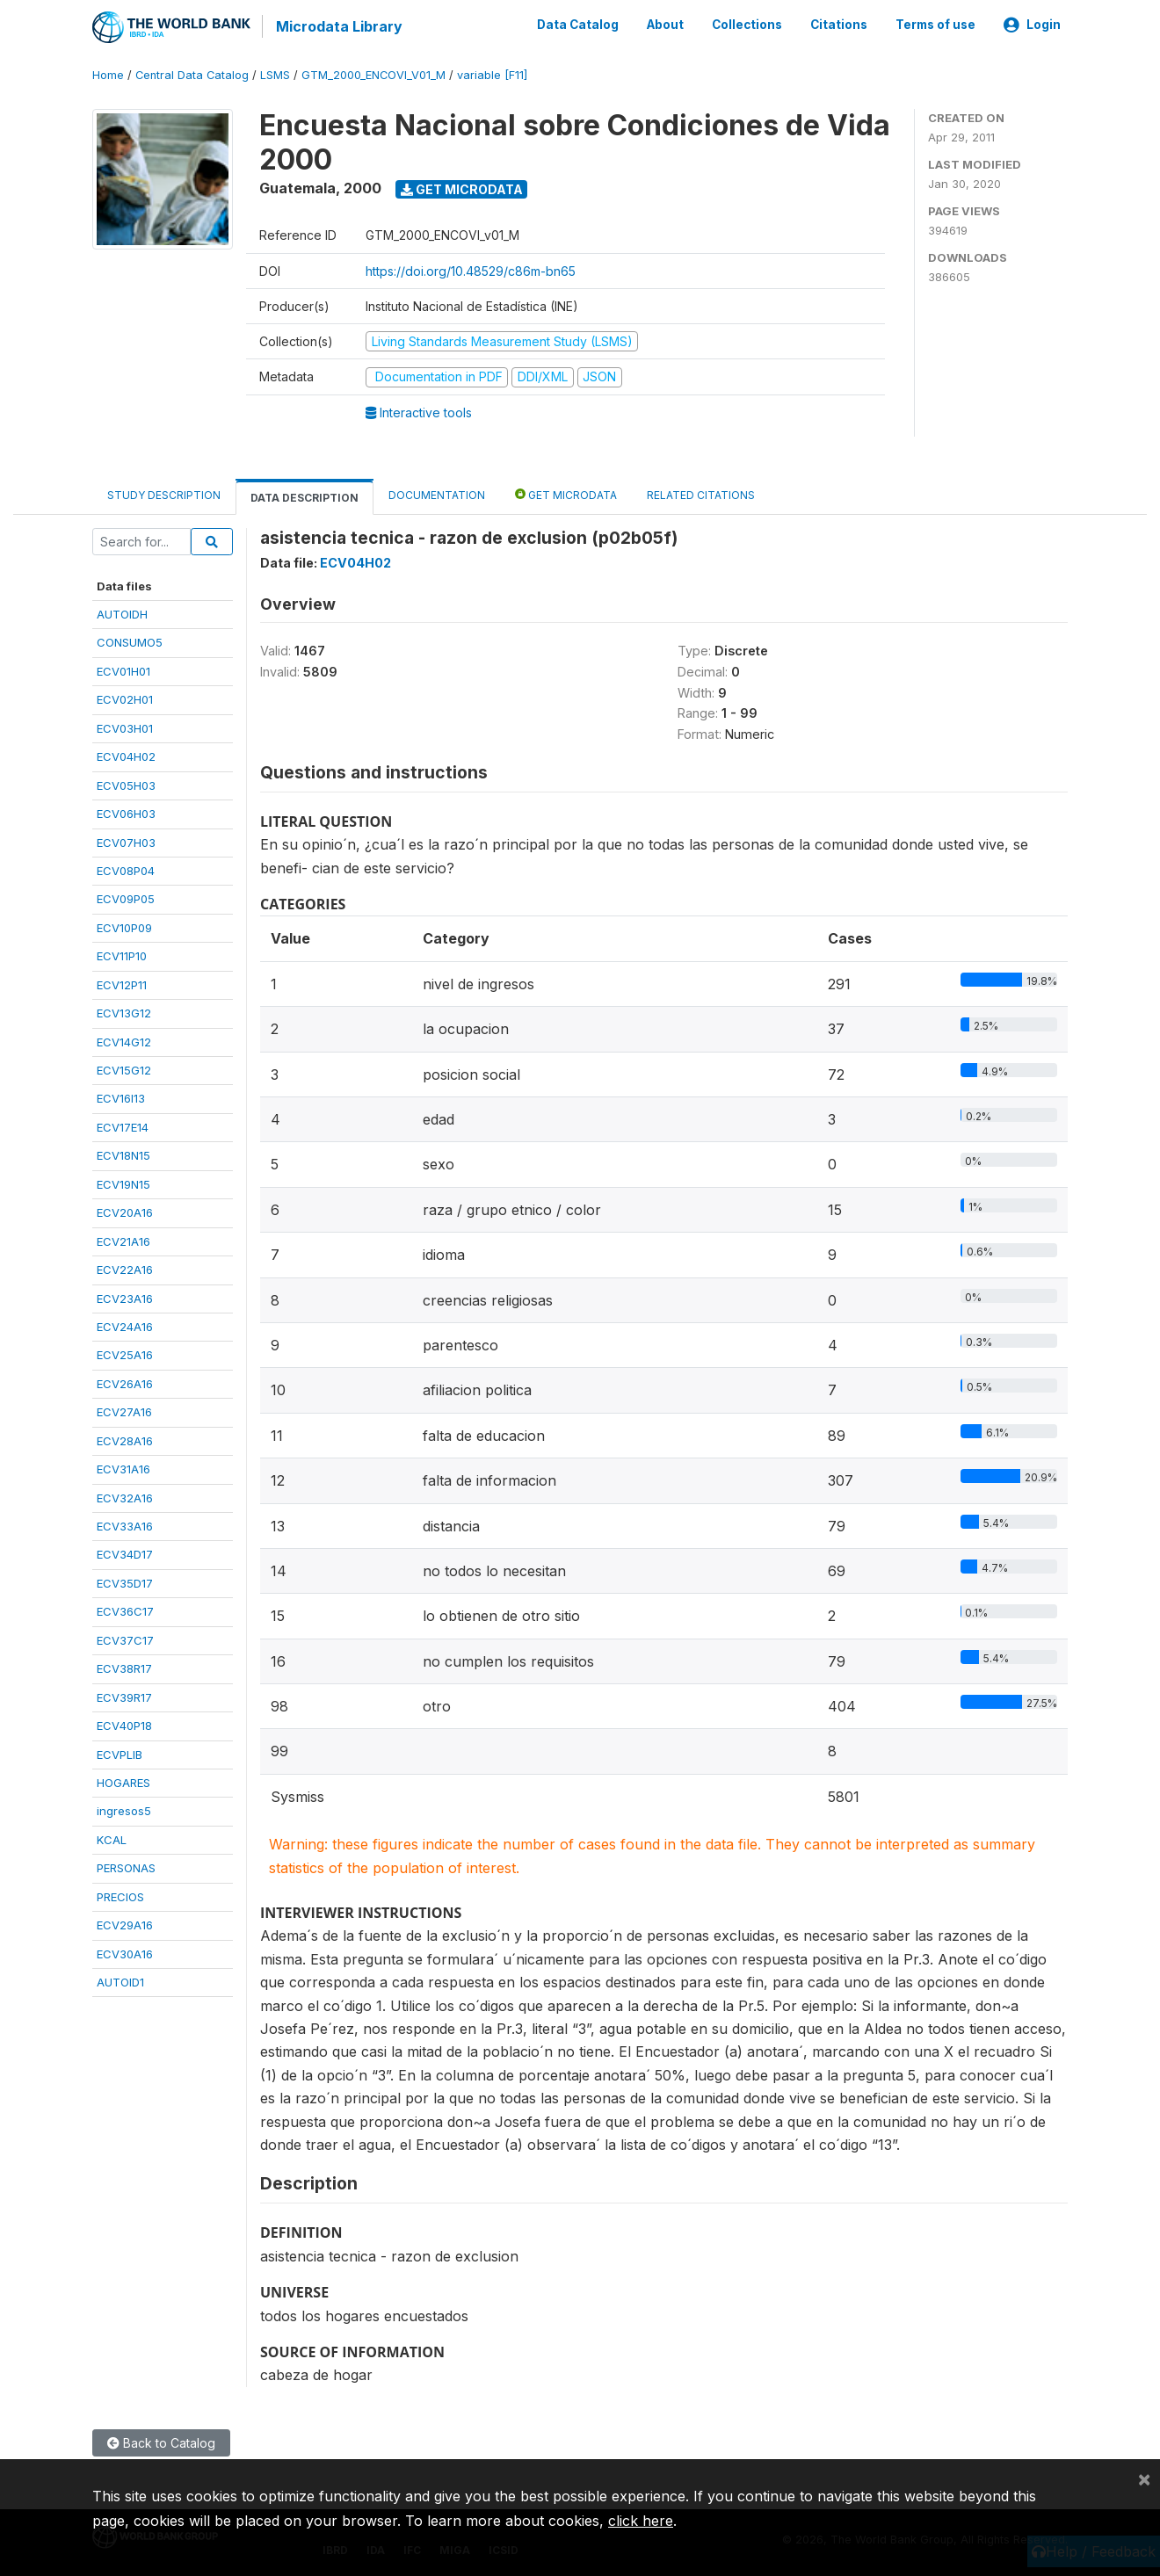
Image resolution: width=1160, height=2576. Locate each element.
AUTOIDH (122, 613)
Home (108, 74)
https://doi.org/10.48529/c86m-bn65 (471, 269)
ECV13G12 (124, 1012)
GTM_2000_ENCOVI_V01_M (373, 74)
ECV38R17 (124, 1668)
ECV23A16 (125, 1297)
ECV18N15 (123, 1154)
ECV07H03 (126, 841)
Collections (747, 25)
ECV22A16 (125, 1269)
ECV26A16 (125, 1383)
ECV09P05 (126, 898)
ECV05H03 (126, 784)
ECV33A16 (125, 1525)
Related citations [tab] (701, 493)
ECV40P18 (124, 1725)
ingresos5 (124, 1810)
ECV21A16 (123, 1240)
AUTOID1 (120, 1981)
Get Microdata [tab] (566, 492)
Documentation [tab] (436, 493)
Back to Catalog (161, 2441)
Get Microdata (462, 187)
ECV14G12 (124, 1040)
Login (1032, 25)
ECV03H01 (125, 727)
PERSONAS (126, 1867)
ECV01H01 (123, 670)
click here (640, 2520)
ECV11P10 (122, 955)
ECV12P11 (122, 983)
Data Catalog (578, 25)
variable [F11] (492, 74)
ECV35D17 (125, 1582)
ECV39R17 (124, 1696)
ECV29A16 (125, 1924)
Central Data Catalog (192, 74)
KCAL (112, 1839)
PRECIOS (120, 1895)
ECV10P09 (124, 927)
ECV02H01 (125, 698)
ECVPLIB (119, 1753)
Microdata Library (338, 26)
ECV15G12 (124, 1069)
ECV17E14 (123, 1126)
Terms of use (935, 25)
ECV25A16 (125, 1354)
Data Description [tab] (304, 496)
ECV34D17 (125, 1553)
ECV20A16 (125, 1212)
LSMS (275, 74)
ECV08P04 (126, 870)
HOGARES (123, 1782)
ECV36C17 (125, 1610)
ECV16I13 (121, 1097)
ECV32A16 (125, 1496)
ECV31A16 (123, 1468)
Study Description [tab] (164, 493)
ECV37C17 (125, 1639)
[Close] (1144, 2478)
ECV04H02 (126, 756)
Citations (838, 25)
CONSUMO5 (130, 641)
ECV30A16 (125, 1952)
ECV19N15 (123, 1183)
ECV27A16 (124, 1411)
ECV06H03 (126, 813)
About (665, 25)
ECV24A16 (125, 1326)
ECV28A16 (125, 1439)
